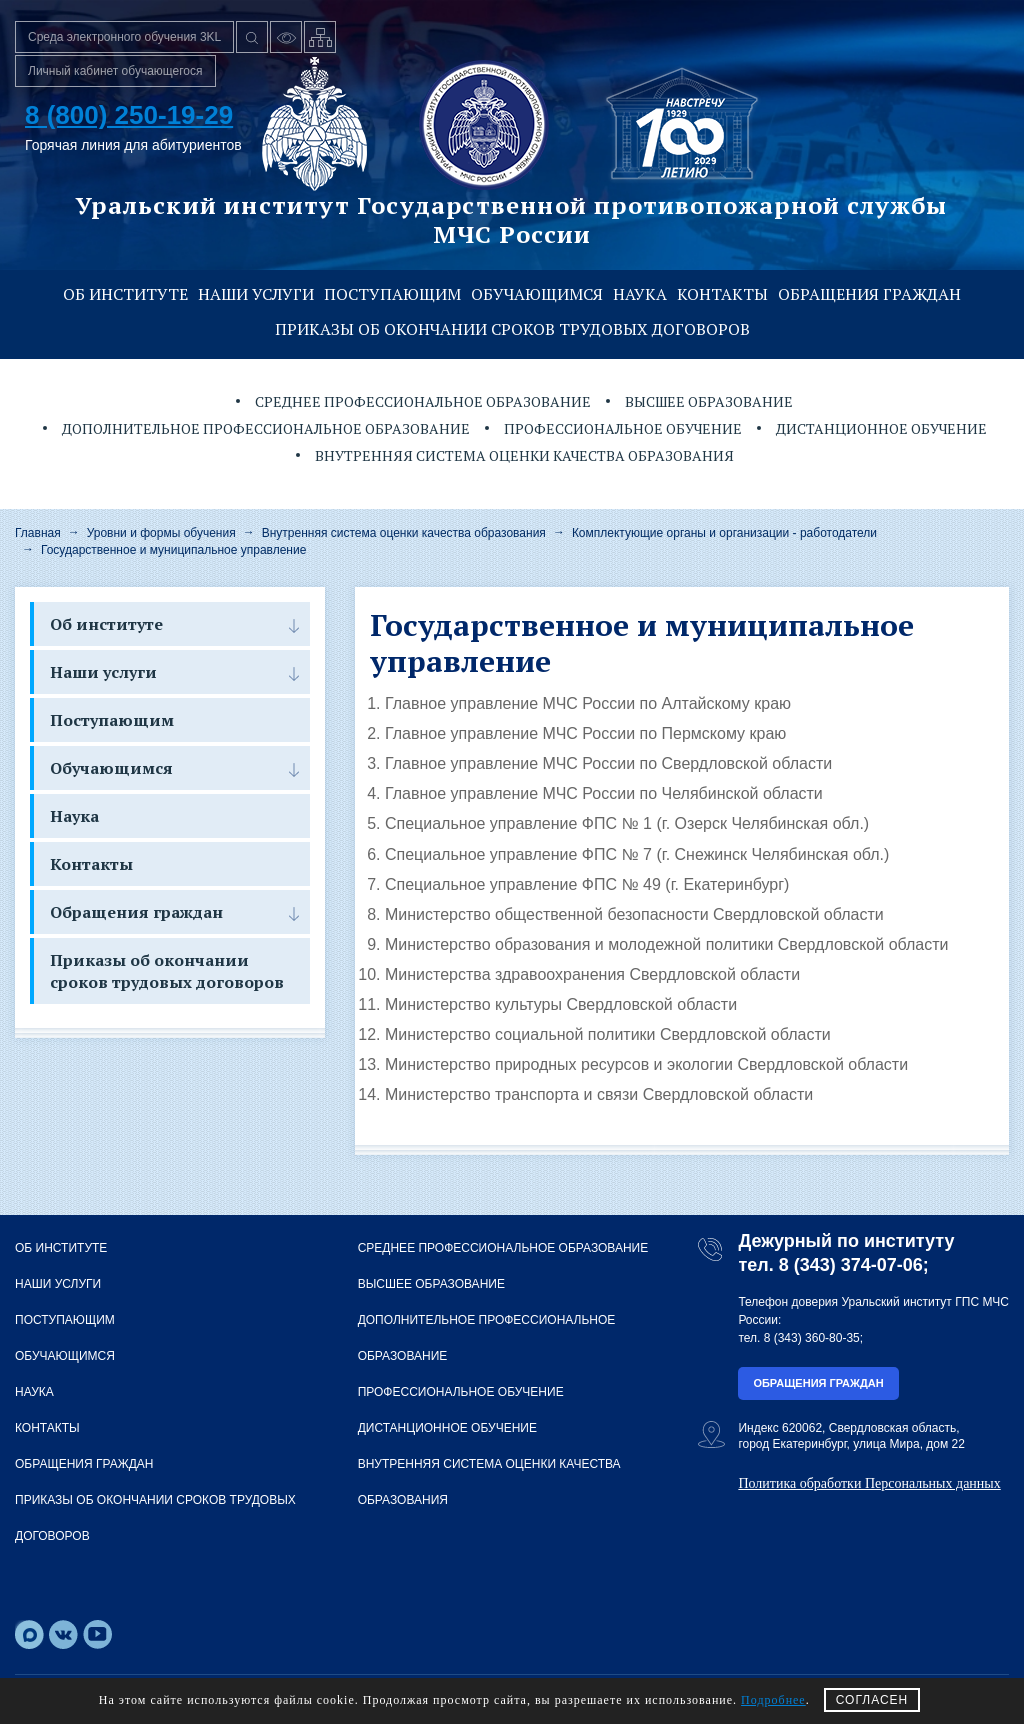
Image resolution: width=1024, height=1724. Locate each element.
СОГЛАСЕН (872, 1700)
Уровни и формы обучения (161, 533)
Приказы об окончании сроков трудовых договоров (512, 329)
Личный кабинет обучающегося (115, 71)
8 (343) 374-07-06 (851, 1265)
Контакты (722, 294)
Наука (640, 294)
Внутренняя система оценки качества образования (524, 455)
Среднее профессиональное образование (423, 401)
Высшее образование (709, 401)
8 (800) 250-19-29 (129, 115)
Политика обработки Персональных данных (869, 1483)
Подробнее (773, 1700)
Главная (38, 533)
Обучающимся (537, 294)
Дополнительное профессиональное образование (266, 428)
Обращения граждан (869, 294)
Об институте (125, 294)
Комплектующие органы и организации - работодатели (724, 533)
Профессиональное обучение (623, 428)
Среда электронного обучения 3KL (124, 37)
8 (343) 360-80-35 (812, 1338)
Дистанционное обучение (881, 428)
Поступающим (392, 294)
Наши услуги (256, 294)
